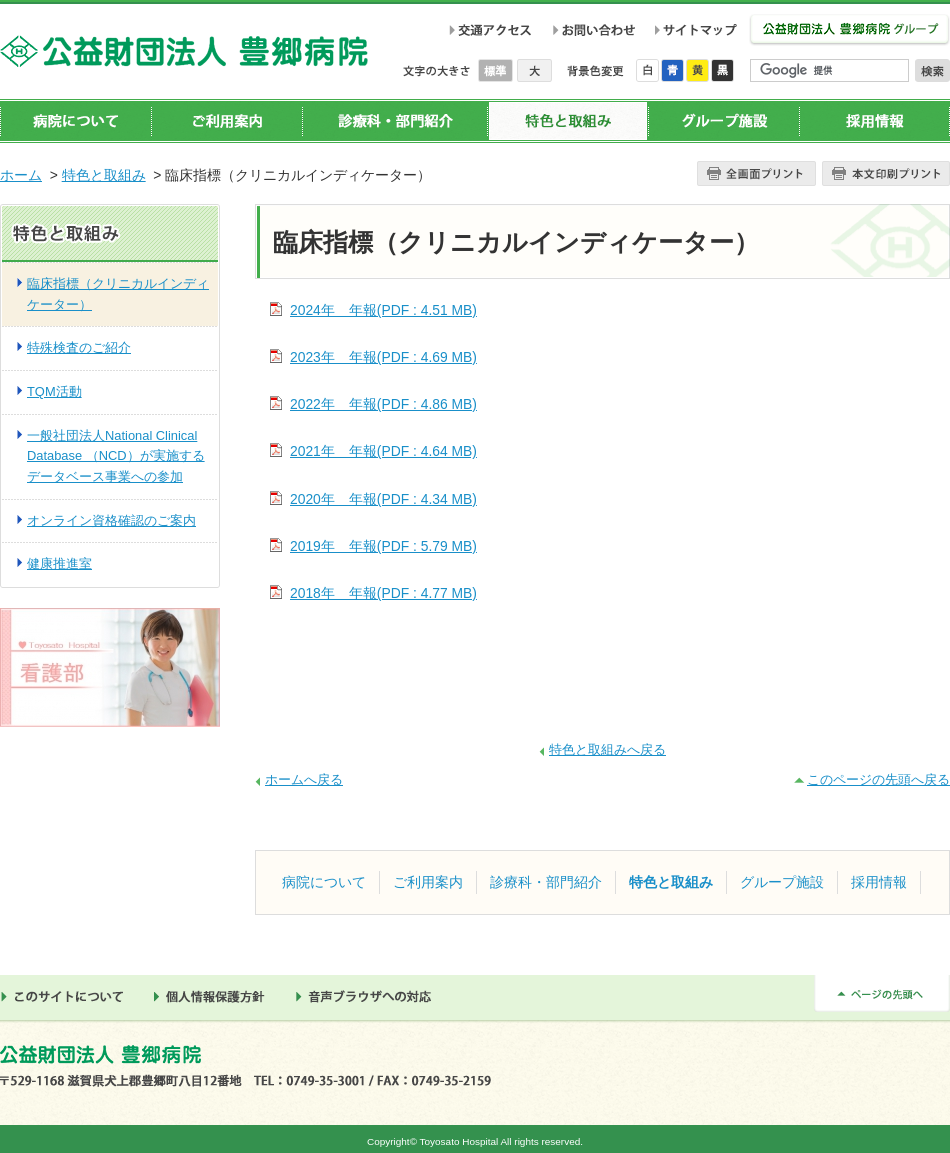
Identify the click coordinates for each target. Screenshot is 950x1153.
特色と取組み (567, 121)
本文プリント (886, 173)
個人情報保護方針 (215, 997)
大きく (534, 70)
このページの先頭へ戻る (878, 779)
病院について (76, 121)
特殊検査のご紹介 (79, 347)
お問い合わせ (593, 30)
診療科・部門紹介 (394, 121)
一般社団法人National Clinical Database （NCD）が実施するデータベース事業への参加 (116, 456)
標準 (497, 70)
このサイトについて (67, 997)
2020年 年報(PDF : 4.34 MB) (383, 499)
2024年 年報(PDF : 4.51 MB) (383, 310)
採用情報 (874, 121)
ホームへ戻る (304, 779)
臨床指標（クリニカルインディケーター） (118, 294)
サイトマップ (699, 30)
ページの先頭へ (882, 993)
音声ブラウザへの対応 (369, 997)
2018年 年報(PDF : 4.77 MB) (383, 593)
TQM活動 (54, 391)
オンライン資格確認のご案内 (111, 520)
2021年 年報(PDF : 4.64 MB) (383, 451)
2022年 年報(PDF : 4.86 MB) (383, 404)
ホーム (21, 175)
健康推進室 (59, 563)
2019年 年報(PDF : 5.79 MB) (383, 546)
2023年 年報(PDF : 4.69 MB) (383, 357)
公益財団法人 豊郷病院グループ (849, 30)
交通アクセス (490, 30)
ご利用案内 (227, 121)
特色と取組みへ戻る (607, 749)
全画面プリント (756, 173)
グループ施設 (723, 121)
